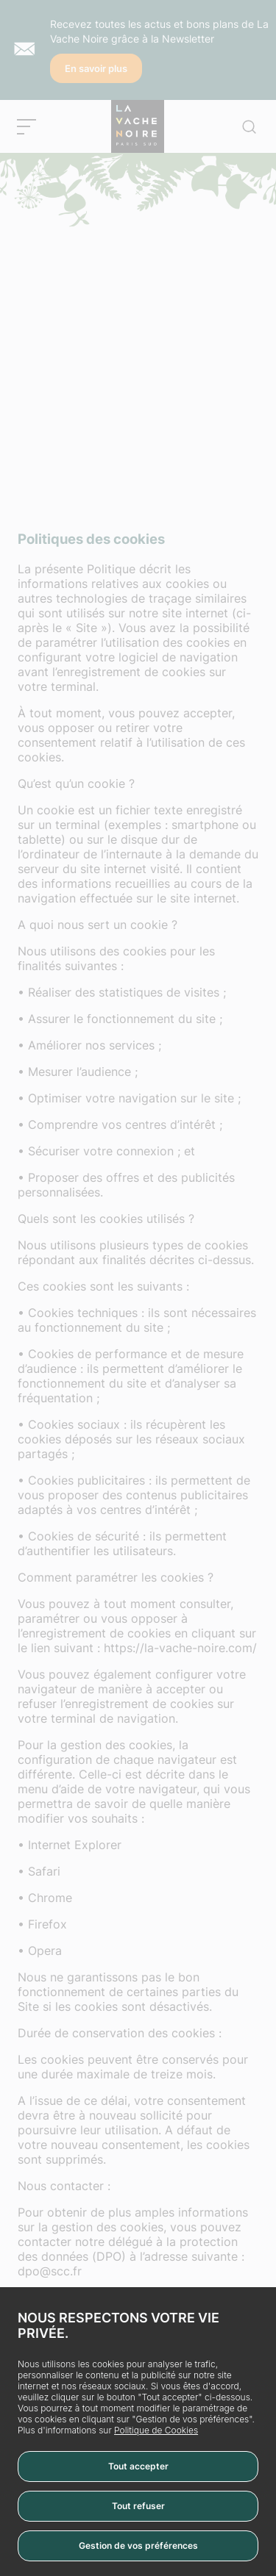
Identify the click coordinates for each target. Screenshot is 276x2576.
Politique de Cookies (156, 2430)
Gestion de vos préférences (138, 2545)
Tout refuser (138, 2505)
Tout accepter (138, 2466)
